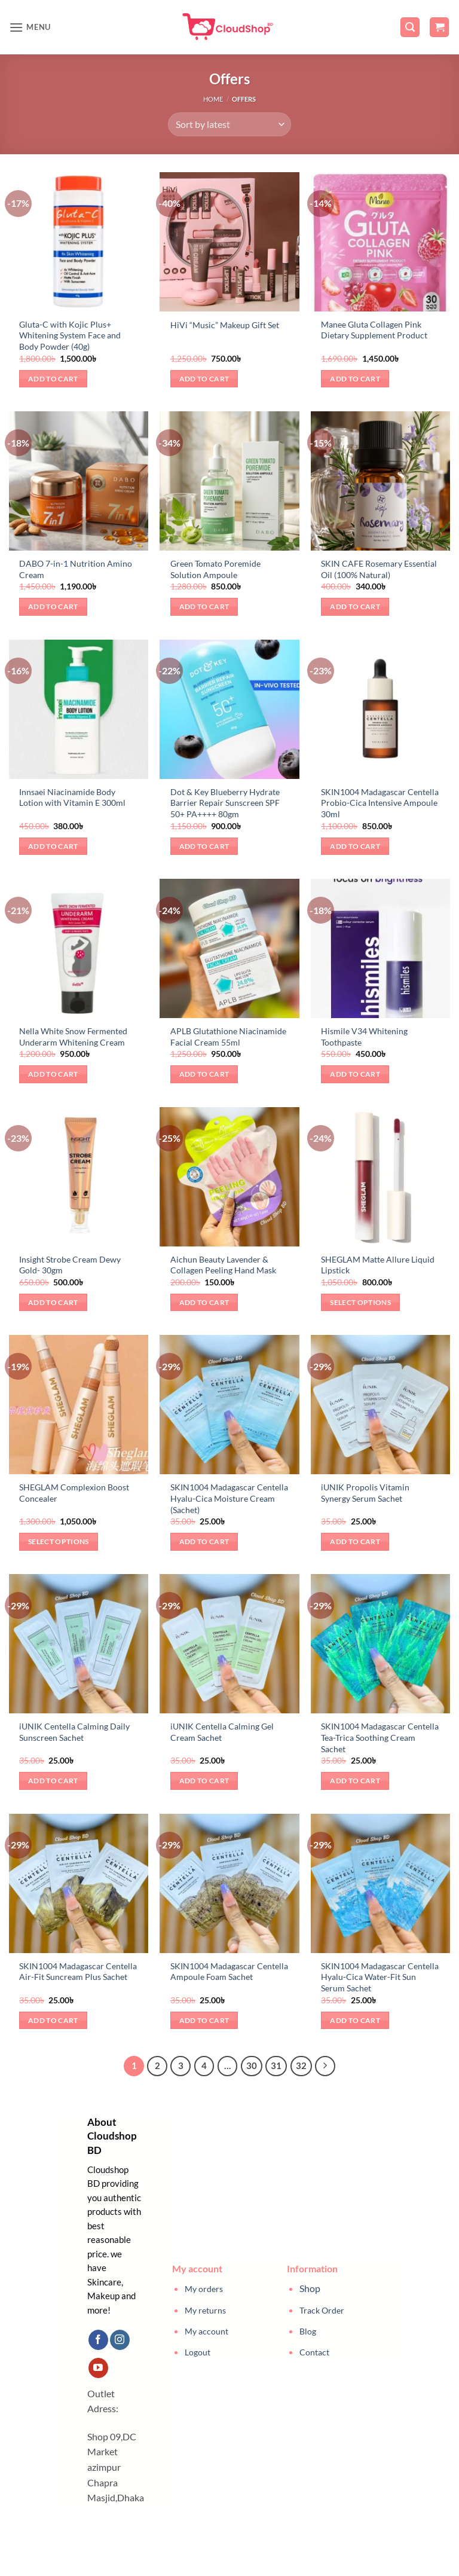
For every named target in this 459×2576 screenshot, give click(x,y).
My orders (204, 2289)
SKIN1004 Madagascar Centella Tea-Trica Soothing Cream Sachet (380, 1737)
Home (213, 99)
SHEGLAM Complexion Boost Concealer (74, 1493)
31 (276, 2065)
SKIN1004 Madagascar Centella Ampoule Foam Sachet (229, 1971)
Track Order (321, 2310)
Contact (314, 2352)
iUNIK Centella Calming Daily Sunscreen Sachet (74, 1732)
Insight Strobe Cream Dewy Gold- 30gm (70, 1265)
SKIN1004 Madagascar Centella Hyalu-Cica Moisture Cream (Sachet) (229, 1498)
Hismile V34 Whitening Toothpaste (364, 1036)
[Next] (325, 2066)
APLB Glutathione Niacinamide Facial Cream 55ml (228, 1036)
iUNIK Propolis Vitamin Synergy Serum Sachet (365, 1493)
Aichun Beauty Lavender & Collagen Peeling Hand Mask (223, 1265)
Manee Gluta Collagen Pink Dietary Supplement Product (374, 330)
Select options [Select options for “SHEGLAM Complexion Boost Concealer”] (58, 1541)
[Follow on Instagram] (120, 2340)
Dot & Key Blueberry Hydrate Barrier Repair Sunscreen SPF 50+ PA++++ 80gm (225, 803)
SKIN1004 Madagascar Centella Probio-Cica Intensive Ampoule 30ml (380, 803)
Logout (197, 2352)
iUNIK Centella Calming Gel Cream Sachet (222, 1732)
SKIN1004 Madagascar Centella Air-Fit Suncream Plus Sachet (78, 1971)
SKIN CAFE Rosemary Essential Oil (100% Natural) (379, 569)
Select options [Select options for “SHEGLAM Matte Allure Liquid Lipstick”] (360, 1302)
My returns (205, 2310)
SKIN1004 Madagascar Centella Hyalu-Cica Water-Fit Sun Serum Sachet (380, 1977)
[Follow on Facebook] (98, 2340)
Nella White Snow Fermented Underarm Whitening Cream (73, 1036)
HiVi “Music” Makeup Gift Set (224, 325)
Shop (309, 2288)
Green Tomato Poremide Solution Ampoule (215, 569)
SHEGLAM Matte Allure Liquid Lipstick (377, 1265)
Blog (307, 2331)
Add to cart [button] (53, 379)
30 (251, 2065)
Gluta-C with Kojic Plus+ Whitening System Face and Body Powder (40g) (70, 335)
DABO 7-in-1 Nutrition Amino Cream (75, 569)
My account (206, 2331)
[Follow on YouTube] (98, 2368)
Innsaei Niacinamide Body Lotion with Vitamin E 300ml (72, 797)
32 (301, 2065)
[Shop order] (229, 124)
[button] (30, 27)
